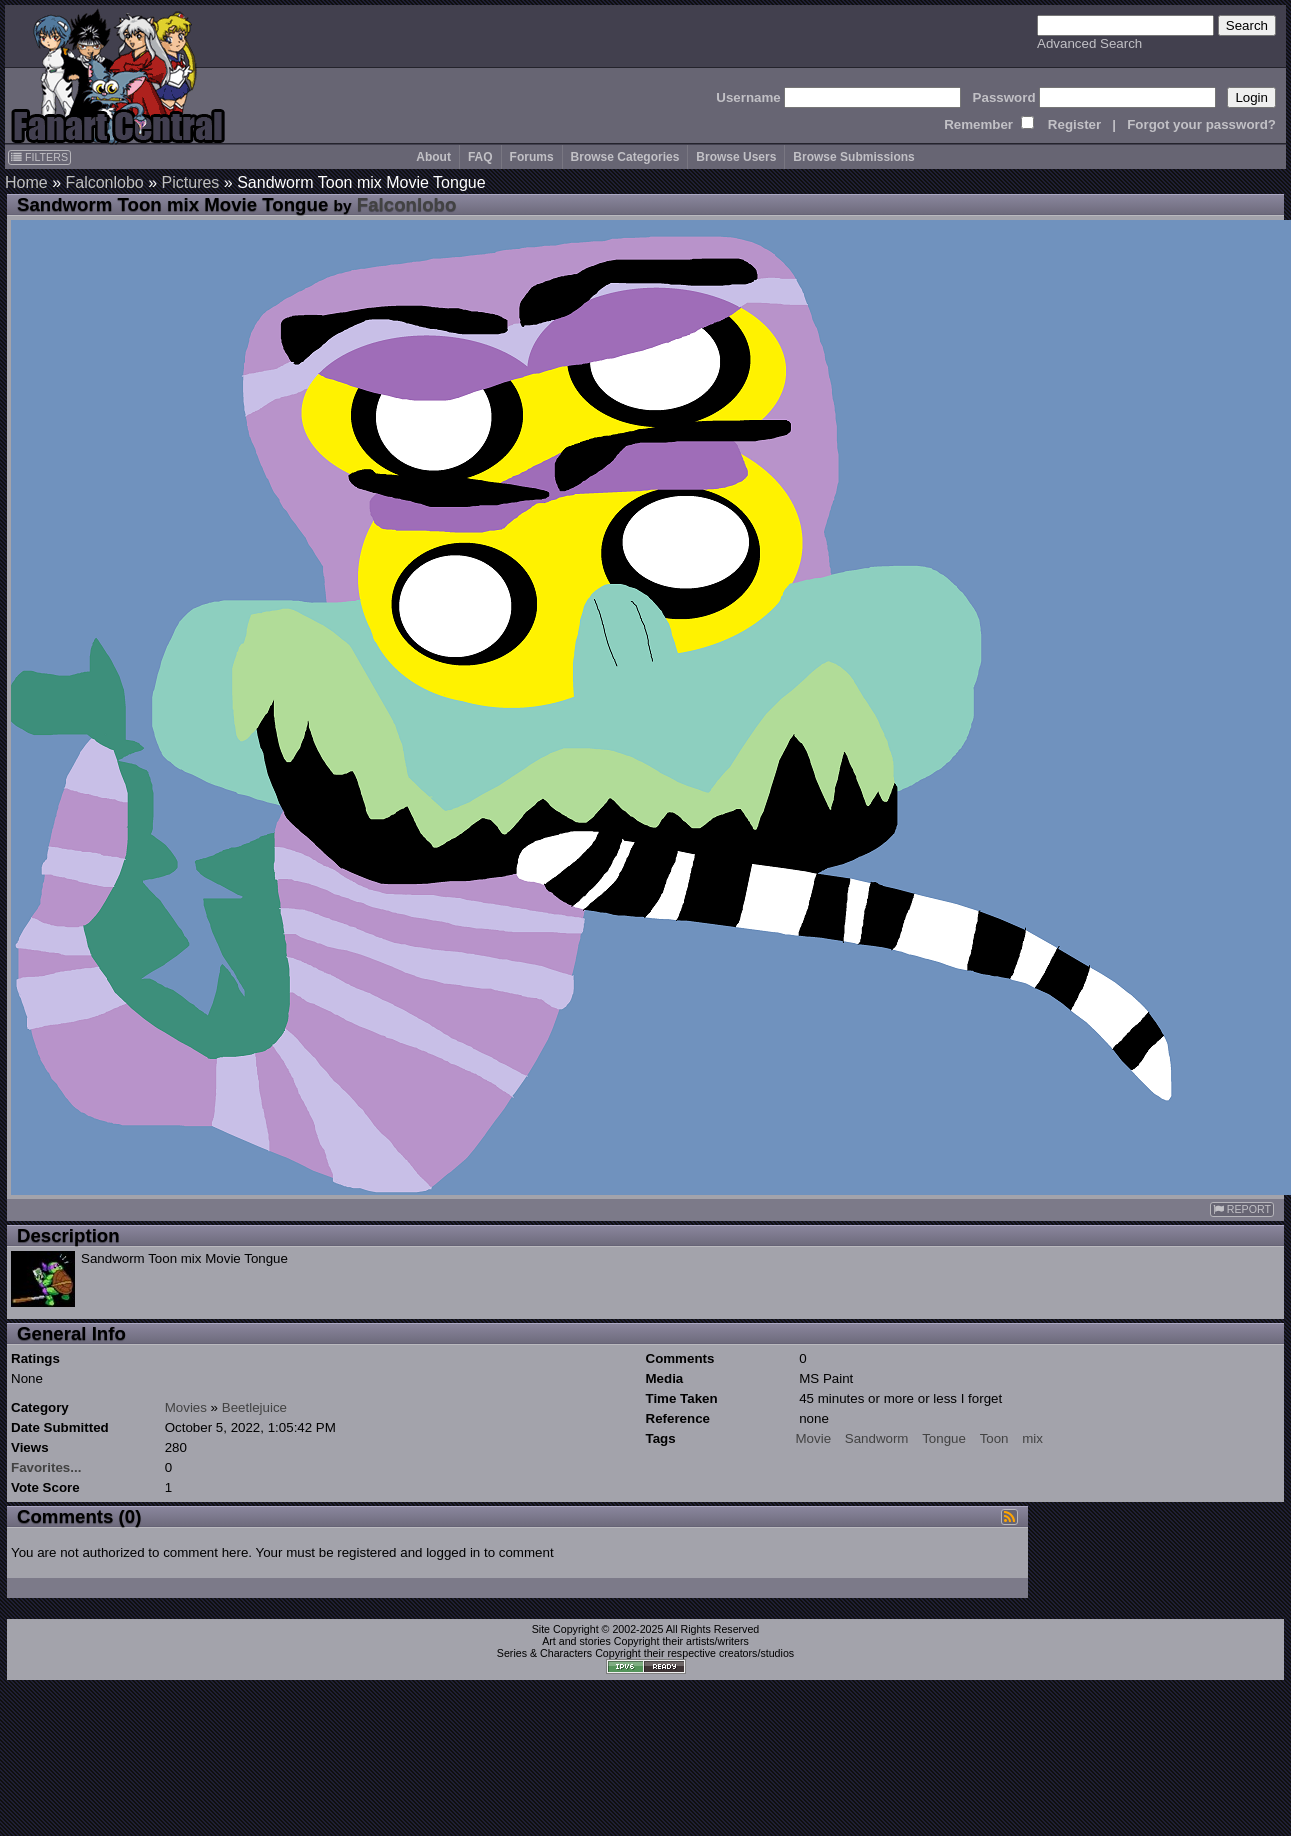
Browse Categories (625, 157)
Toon (994, 1438)
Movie (814, 1438)
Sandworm (877, 1438)
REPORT (1242, 1209)
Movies (186, 1407)
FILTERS (39, 157)
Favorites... (46, 1467)
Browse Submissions (853, 157)
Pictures (191, 182)
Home (26, 182)
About (433, 157)
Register (1074, 124)
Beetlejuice (254, 1407)
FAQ (480, 157)
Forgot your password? (1201, 124)
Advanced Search (1089, 43)
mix (1032, 1438)
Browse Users (736, 157)
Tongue (944, 1438)
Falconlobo (104, 182)
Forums (532, 157)
